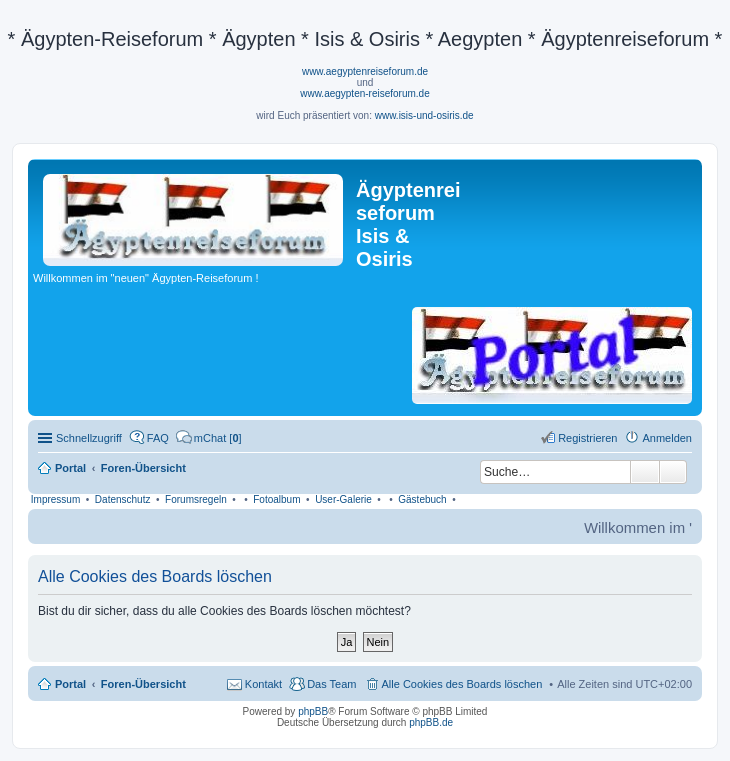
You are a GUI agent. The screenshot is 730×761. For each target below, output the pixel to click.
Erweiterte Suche (673, 472)
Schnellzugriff (89, 438)
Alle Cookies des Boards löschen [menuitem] (462, 684)
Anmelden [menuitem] (667, 438)
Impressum (55, 499)
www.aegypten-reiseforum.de (365, 93)
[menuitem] (209, 438)
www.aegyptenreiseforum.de (365, 71)
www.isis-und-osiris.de (424, 115)
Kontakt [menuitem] (263, 684)
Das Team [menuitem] (331, 684)
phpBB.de (431, 722)
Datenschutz (123, 499)
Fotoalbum (276, 499)
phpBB (313, 711)
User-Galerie (343, 499)
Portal (70, 468)
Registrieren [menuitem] (587, 438)
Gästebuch (422, 499)
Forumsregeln (196, 499)
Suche (645, 472)
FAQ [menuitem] (158, 438)
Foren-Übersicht (143, 684)
